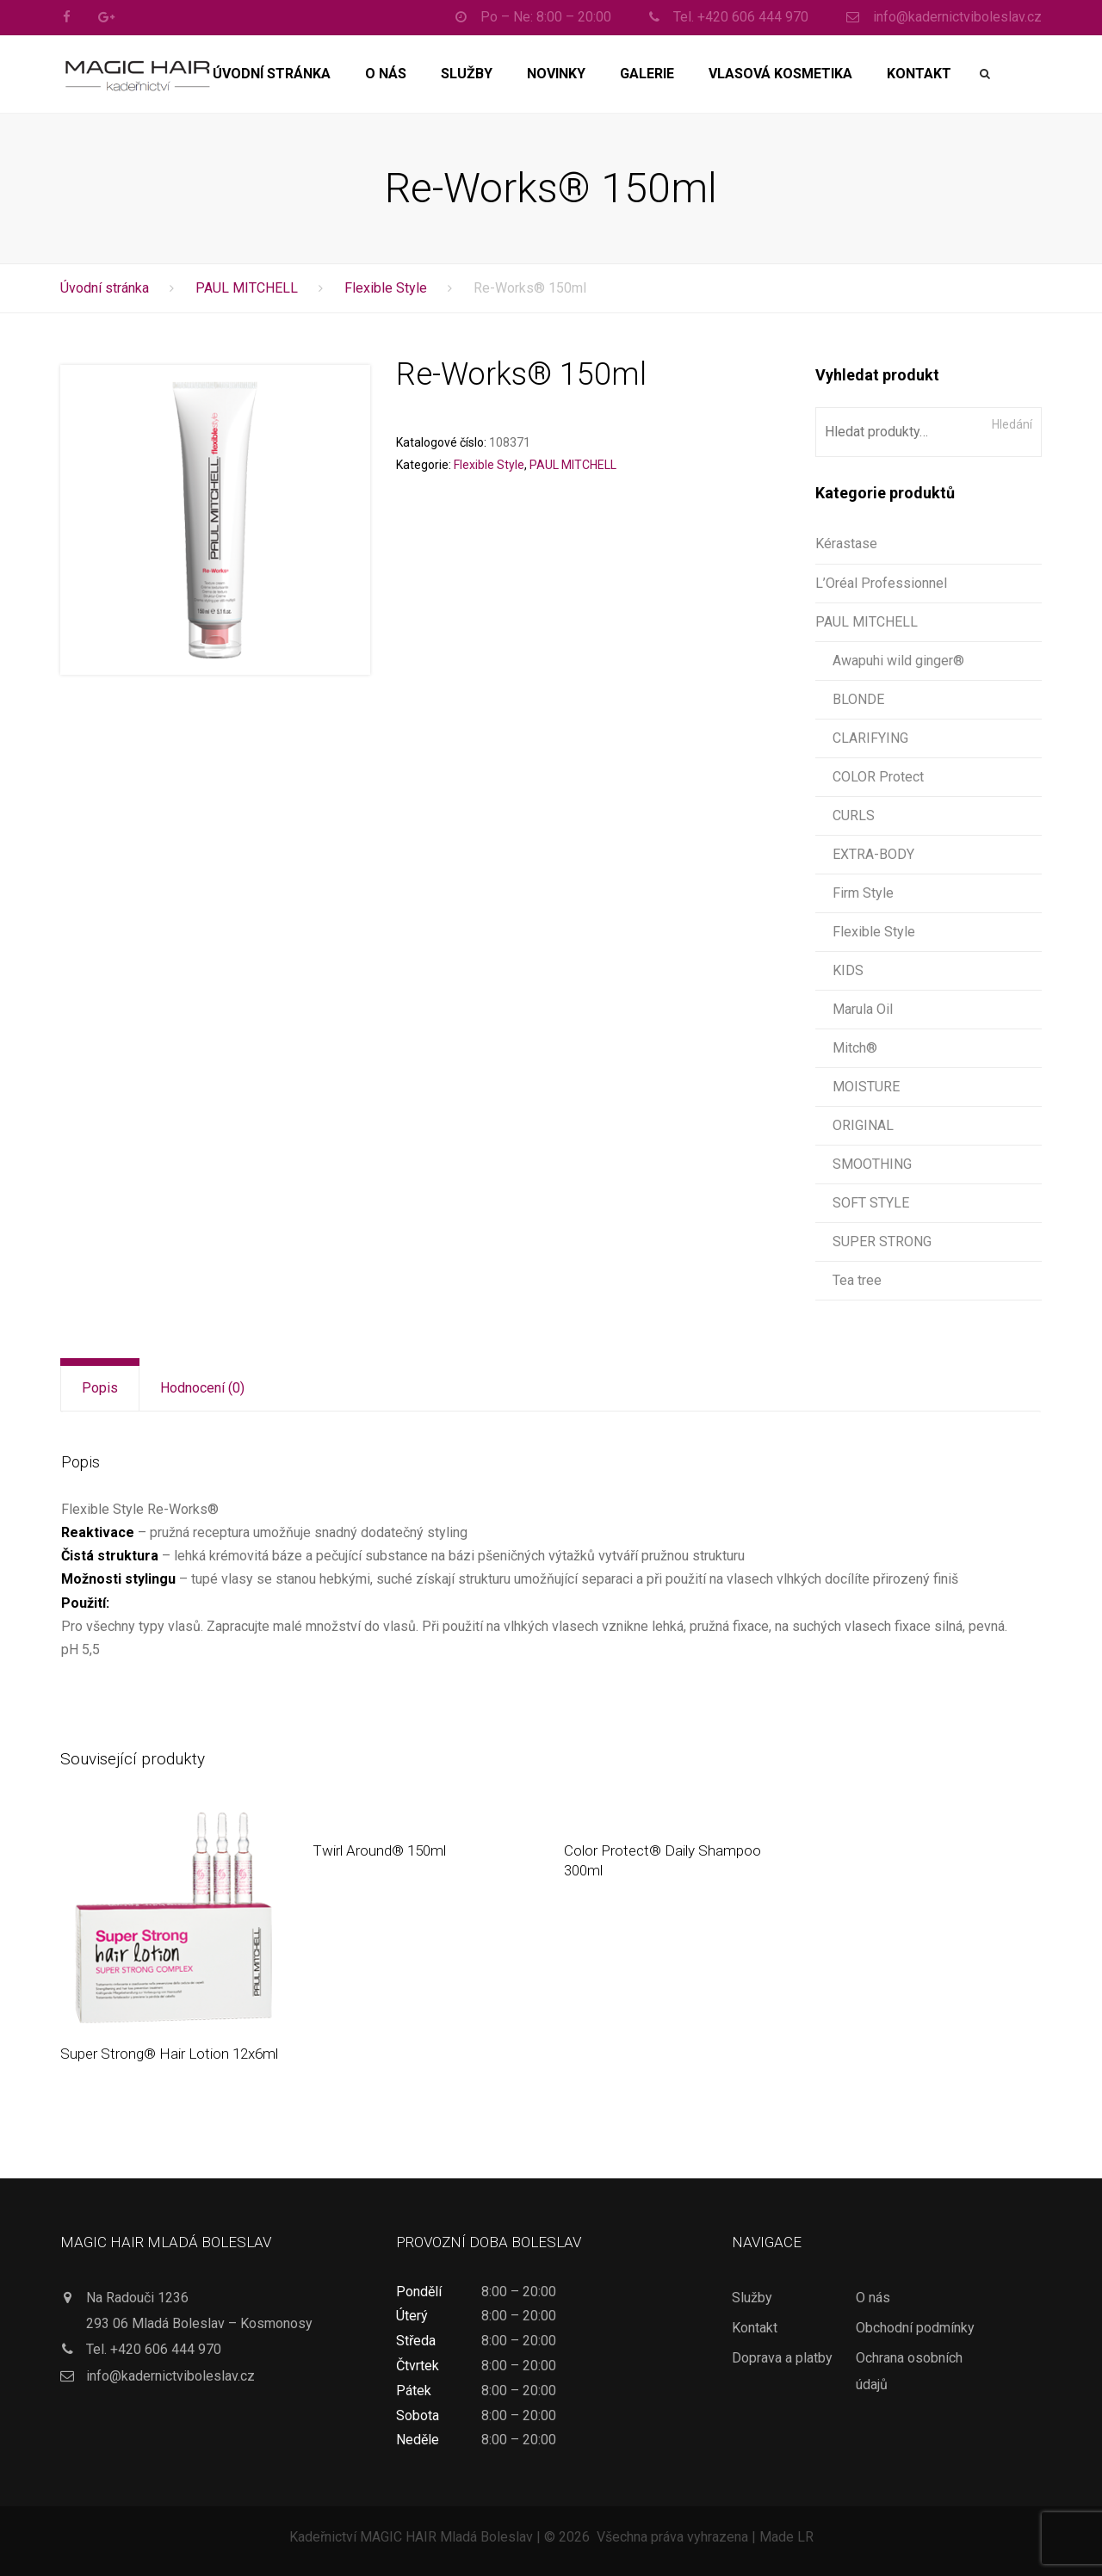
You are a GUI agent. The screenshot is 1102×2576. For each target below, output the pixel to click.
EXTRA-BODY (873, 854)
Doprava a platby (782, 2358)
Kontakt (919, 73)
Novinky (556, 73)
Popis (100, 1388)
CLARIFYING (870, 738)
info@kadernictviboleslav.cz (170, 2376)
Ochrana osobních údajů (909, 2371)
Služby (466, 73)
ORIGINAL (863, 1125)
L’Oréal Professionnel (881, 583)
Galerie (647, 73)
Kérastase (846, 543)
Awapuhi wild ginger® (898, 660)
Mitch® (855, 1048)
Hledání (1012, 424)
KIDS (848, 970)
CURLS (854, 815)
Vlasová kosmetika (780, 73)
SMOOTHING (872, 1164)
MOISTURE (866, 1086)
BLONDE (858, 699)
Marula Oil (863, 1009)
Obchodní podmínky (915, 2328)
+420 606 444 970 (165, 2349)
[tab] (99, 1388)
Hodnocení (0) (202, 1388)
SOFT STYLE (871, 1203)
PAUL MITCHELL (246, 288)
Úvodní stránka (272, 73)
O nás (385, 73)
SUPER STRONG (882, 1241)
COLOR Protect (878, 777)
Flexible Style (385, 288)
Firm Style (863, 893)
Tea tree (857, 1280)
